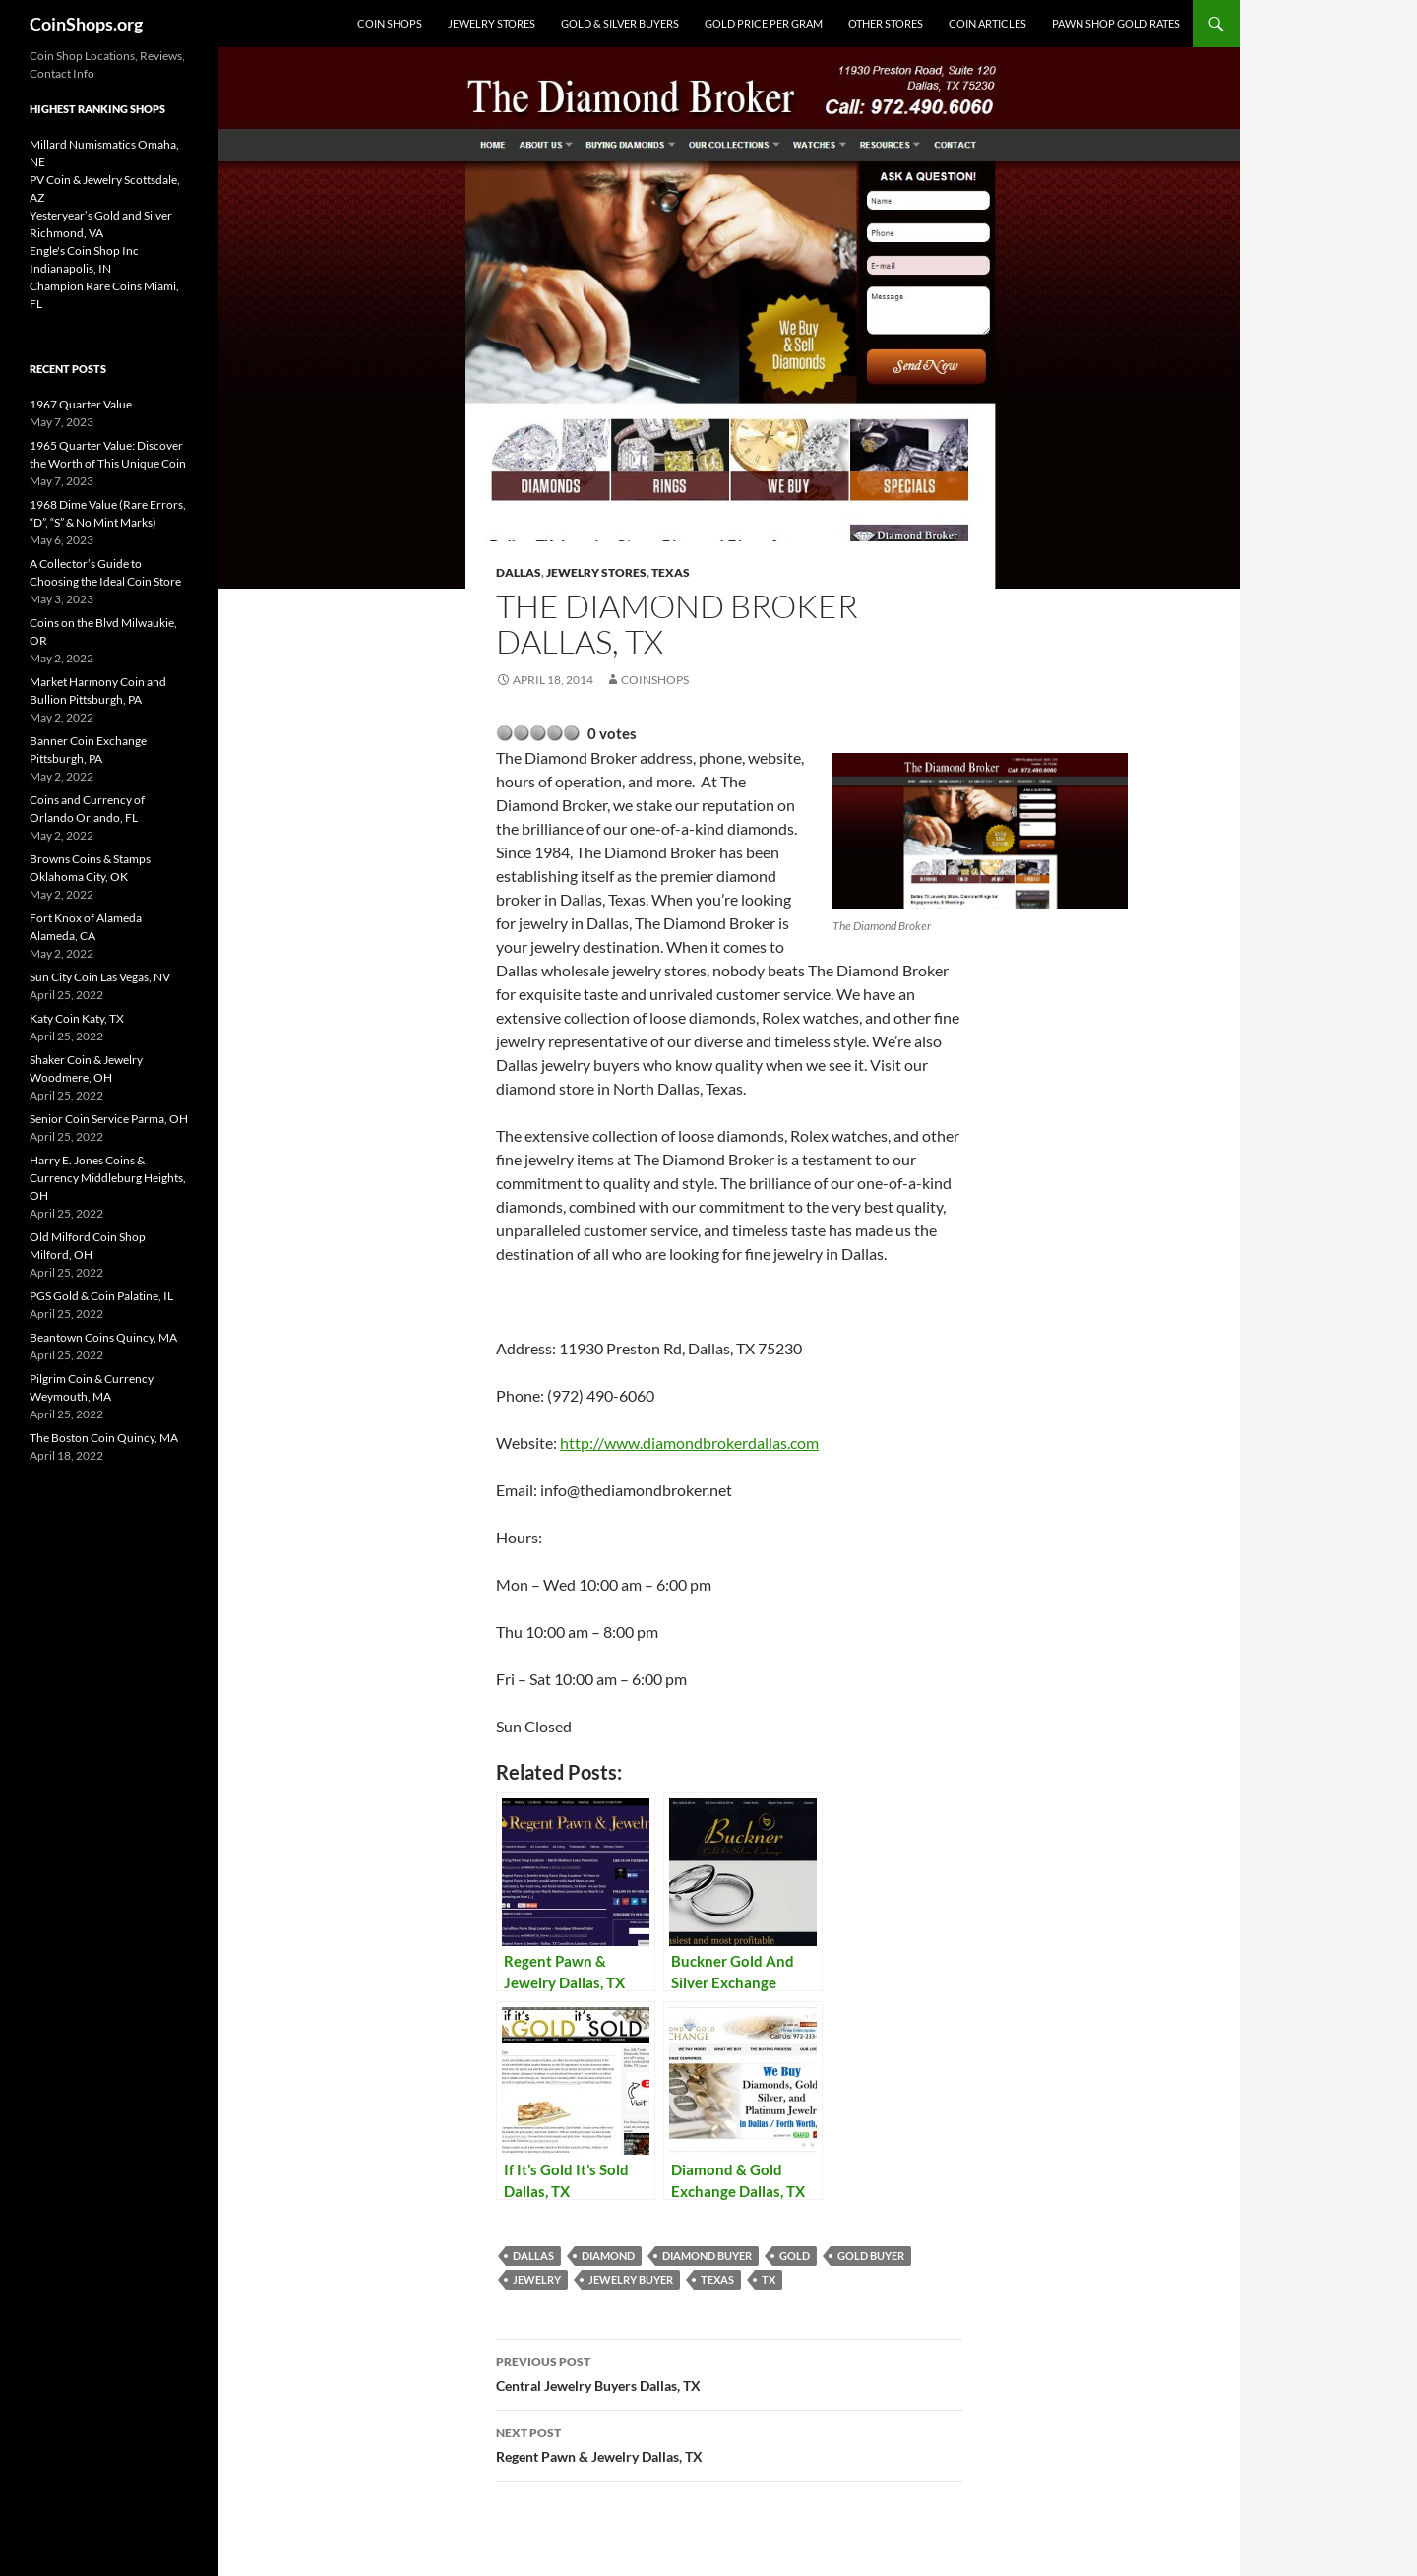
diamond (608, 2255)
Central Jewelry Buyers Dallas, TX (729, 2372)
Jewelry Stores (491, 23)
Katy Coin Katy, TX (77, 1018)
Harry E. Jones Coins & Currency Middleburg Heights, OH (108, 1178)
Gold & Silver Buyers (620, 23)
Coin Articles (987, 23)
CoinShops (655, 679)
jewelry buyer (630, 2279)
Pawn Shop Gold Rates (1116, 23)
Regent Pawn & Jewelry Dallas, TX (729, 2443)
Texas (670, 572)
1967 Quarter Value (81, 404)
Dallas (518, 572)
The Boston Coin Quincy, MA (104, 1437)
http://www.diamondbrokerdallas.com (689, 1442)
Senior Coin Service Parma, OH (109, 1118)
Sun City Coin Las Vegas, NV (100, 977)
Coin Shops (389, 23)
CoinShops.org (86, 23)
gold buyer (870, 2255)
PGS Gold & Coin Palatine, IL (101, 1295)
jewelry (537, 2279)
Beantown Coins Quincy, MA (103, 1337)
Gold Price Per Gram (764, 23)
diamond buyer (707, 2255)
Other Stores (885, 23)
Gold (794, 2255)
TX (768, 2279)
